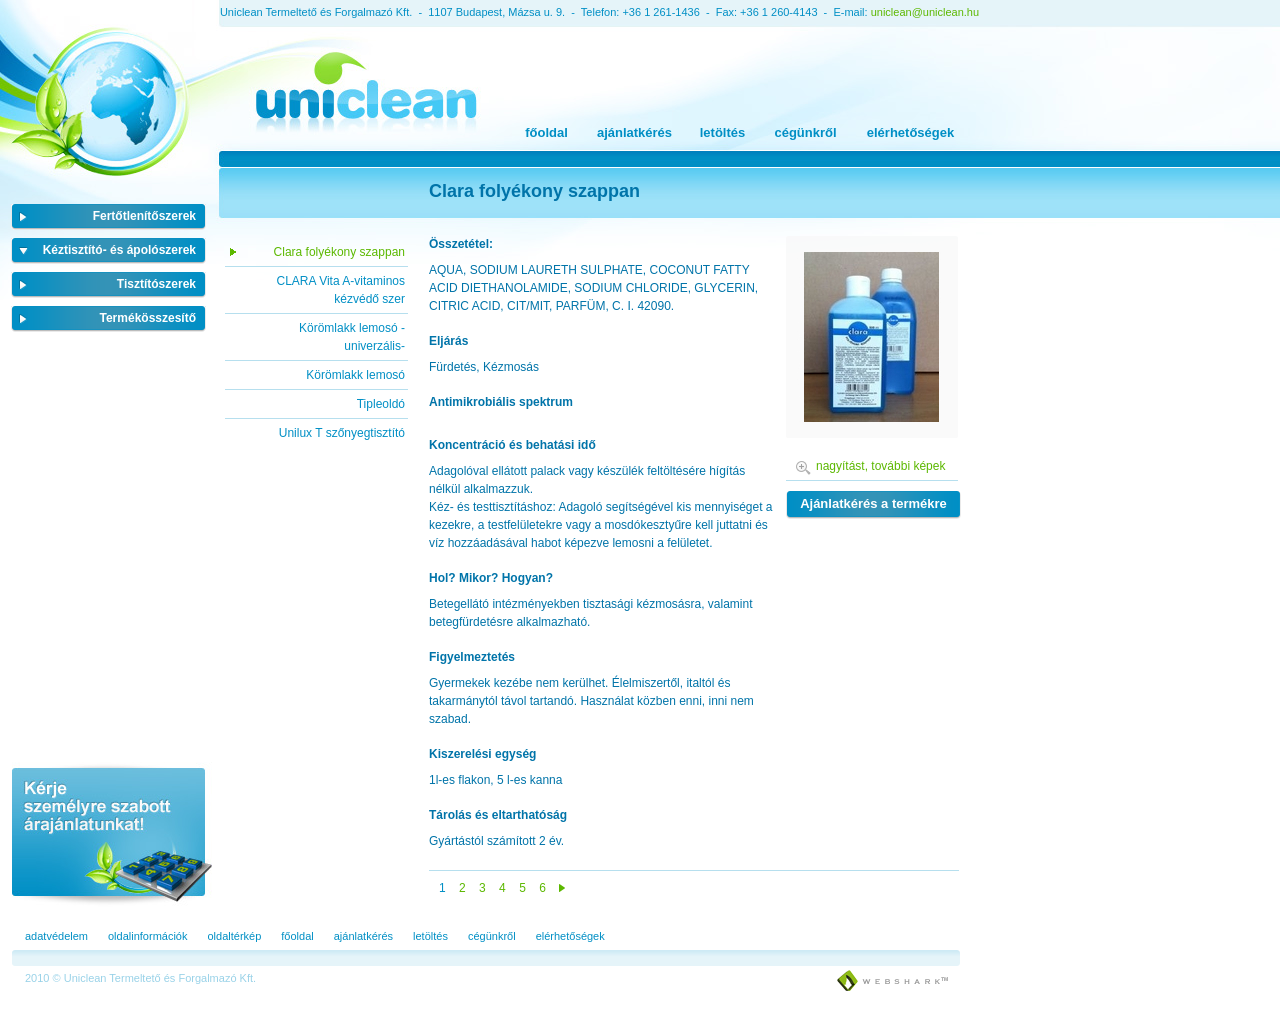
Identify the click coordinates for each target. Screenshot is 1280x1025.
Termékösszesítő (148, 318)
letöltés (723, 132)
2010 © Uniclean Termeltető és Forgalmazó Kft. (140, 978)
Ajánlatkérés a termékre (873, 503)
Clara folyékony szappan (339, 252)
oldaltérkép (234, 936)
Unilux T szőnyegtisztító (342, 433)
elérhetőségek (910, 132)
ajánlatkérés (634, 132)
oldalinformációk (147, 936)
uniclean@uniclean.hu (925, 12)
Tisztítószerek (156, 284)
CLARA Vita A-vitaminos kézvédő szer (340, 290)
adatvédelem (56, 936)
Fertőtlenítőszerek (144, 216)
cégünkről (805, 132)
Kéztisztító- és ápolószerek (119, 250)
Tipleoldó (381, 404)
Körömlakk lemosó (355, 375)
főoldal (546, 132)
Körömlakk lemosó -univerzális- (352, 337)
